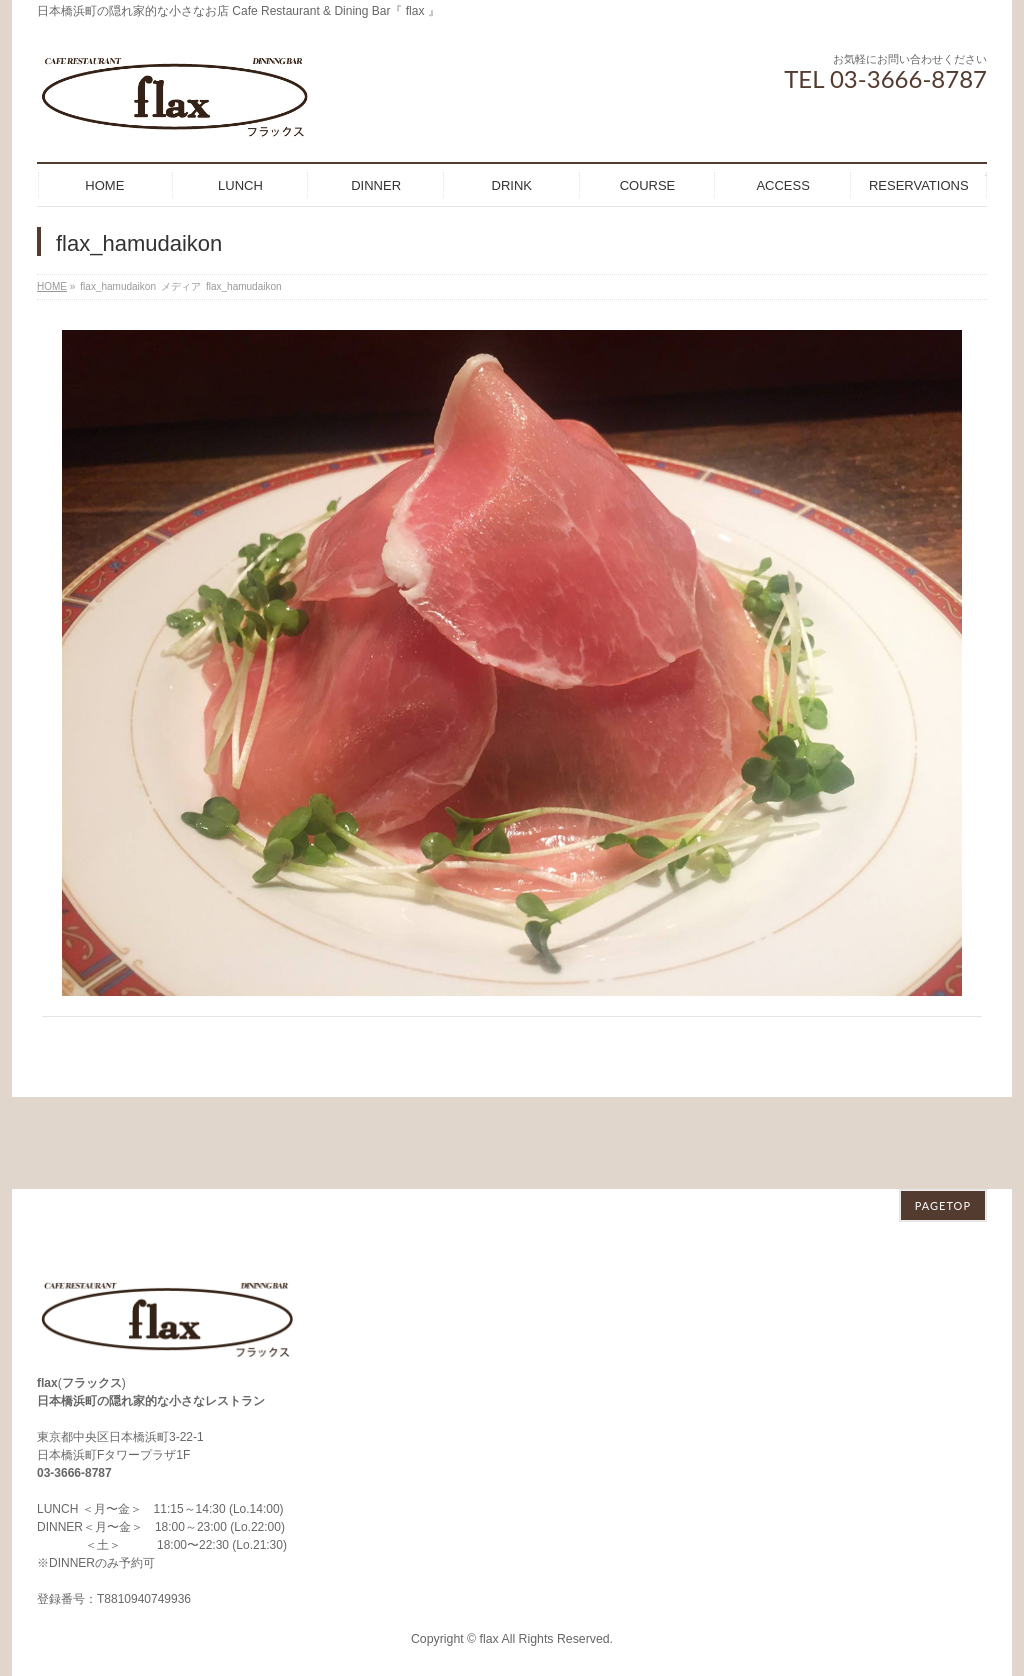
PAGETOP (943, 1113)
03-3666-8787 (74, 1381)
